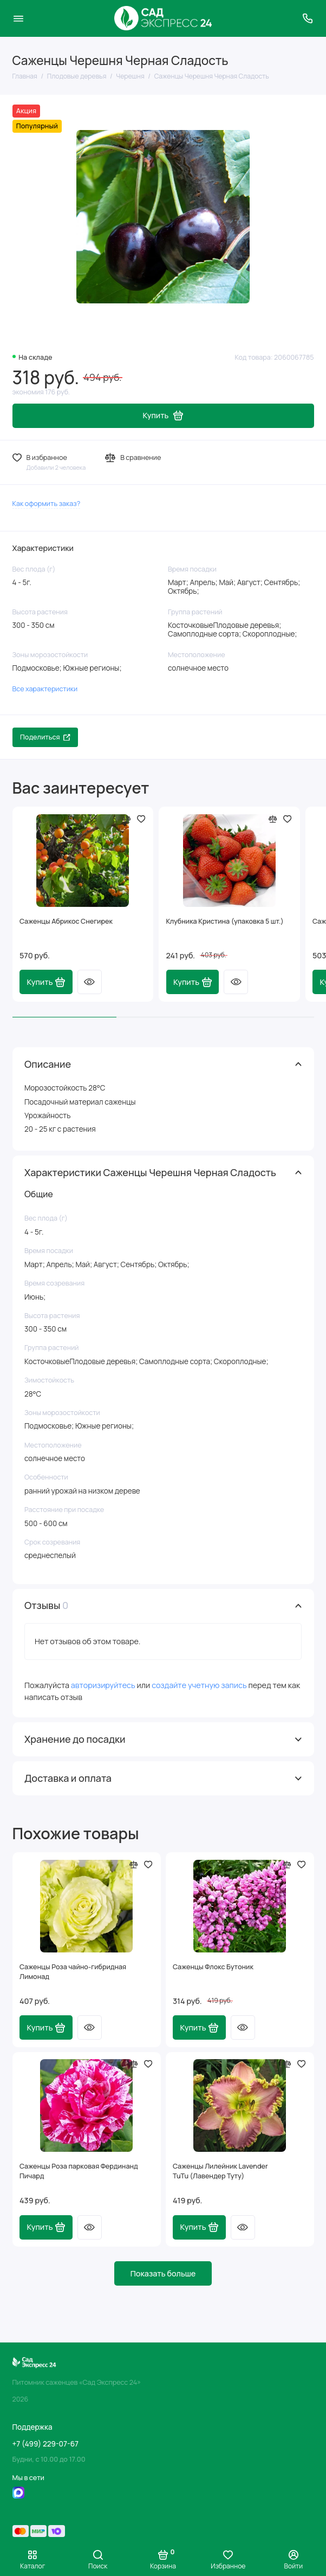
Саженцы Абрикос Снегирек (66, 921)
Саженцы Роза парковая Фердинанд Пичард (78, 2171)
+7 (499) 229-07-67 (45, 2444)
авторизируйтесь (103, 1685)
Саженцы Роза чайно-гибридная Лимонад (72, 1971)
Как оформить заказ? (46, 503)
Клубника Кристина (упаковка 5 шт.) (225, 921)
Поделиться (45, 737)
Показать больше (163, 2273)
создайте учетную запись (199, 1685)
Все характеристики (45, 688)
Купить (46, 982)
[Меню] (18, 18)
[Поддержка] (308, 18)
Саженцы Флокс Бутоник (213, 1966)
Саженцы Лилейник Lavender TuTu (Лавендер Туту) (220, 2171)
